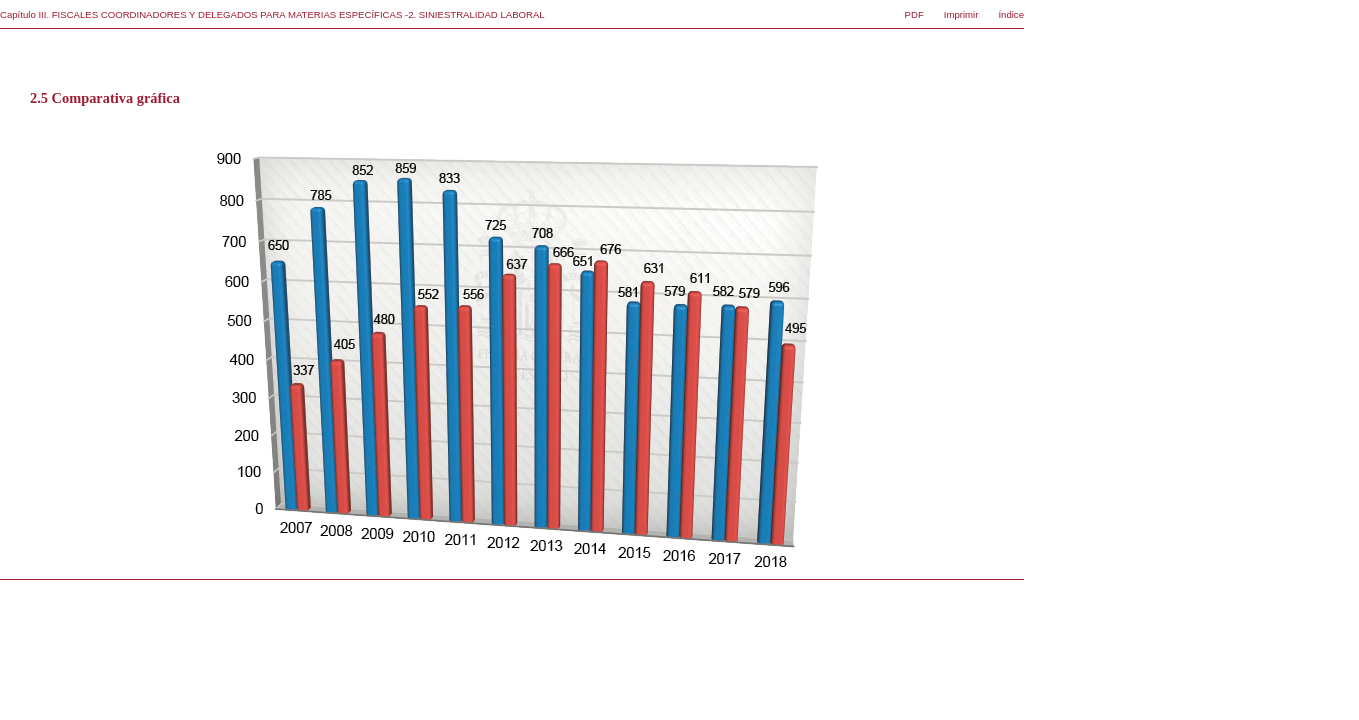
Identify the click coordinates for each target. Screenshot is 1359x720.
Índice (1011, 14)
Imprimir (961, 14)
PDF (914, 14)
